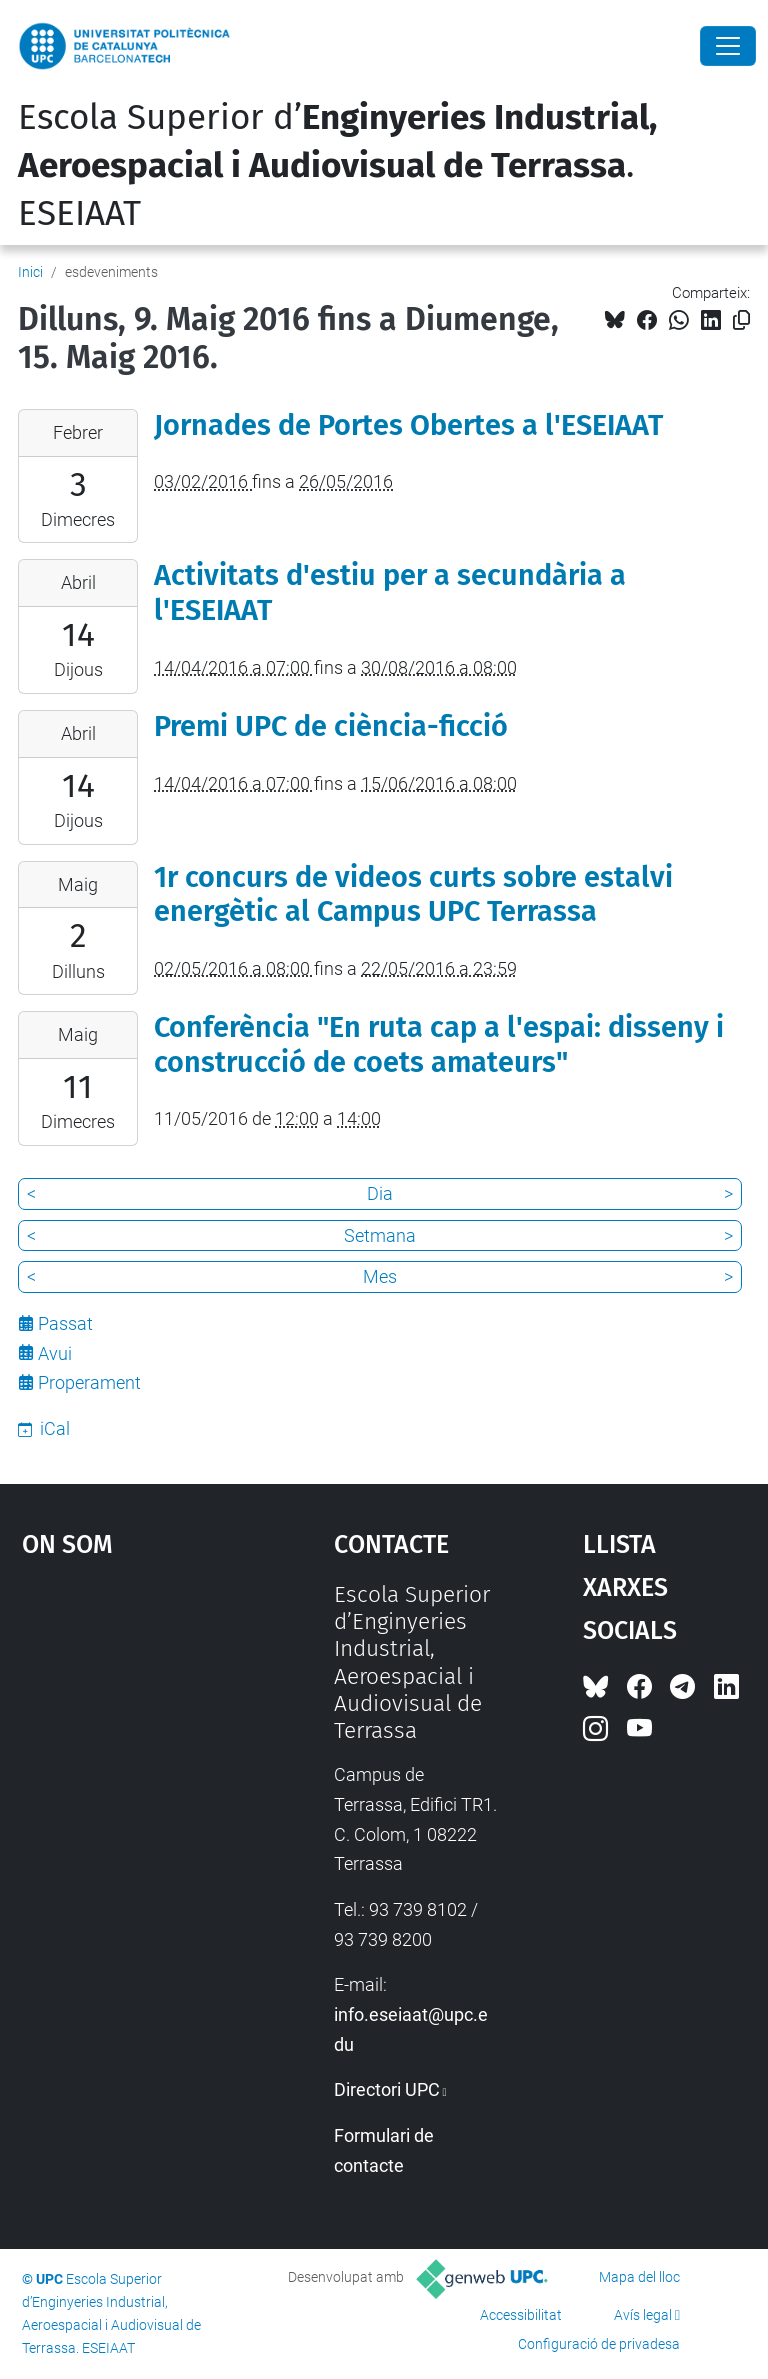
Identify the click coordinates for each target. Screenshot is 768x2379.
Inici (30, 272)
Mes (380, 1276)
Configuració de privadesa (599, 2344)
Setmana (380, 1235)
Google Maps (135, 1731)
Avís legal (643, 2315)
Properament (89, 1382)
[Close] (728, 46)
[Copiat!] (741, 320)
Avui (55, 1353)
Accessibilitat (521, 2315)
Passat (65, 1323)
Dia (380, 1193)
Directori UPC (387, 2089)
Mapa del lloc (639, 2277)
